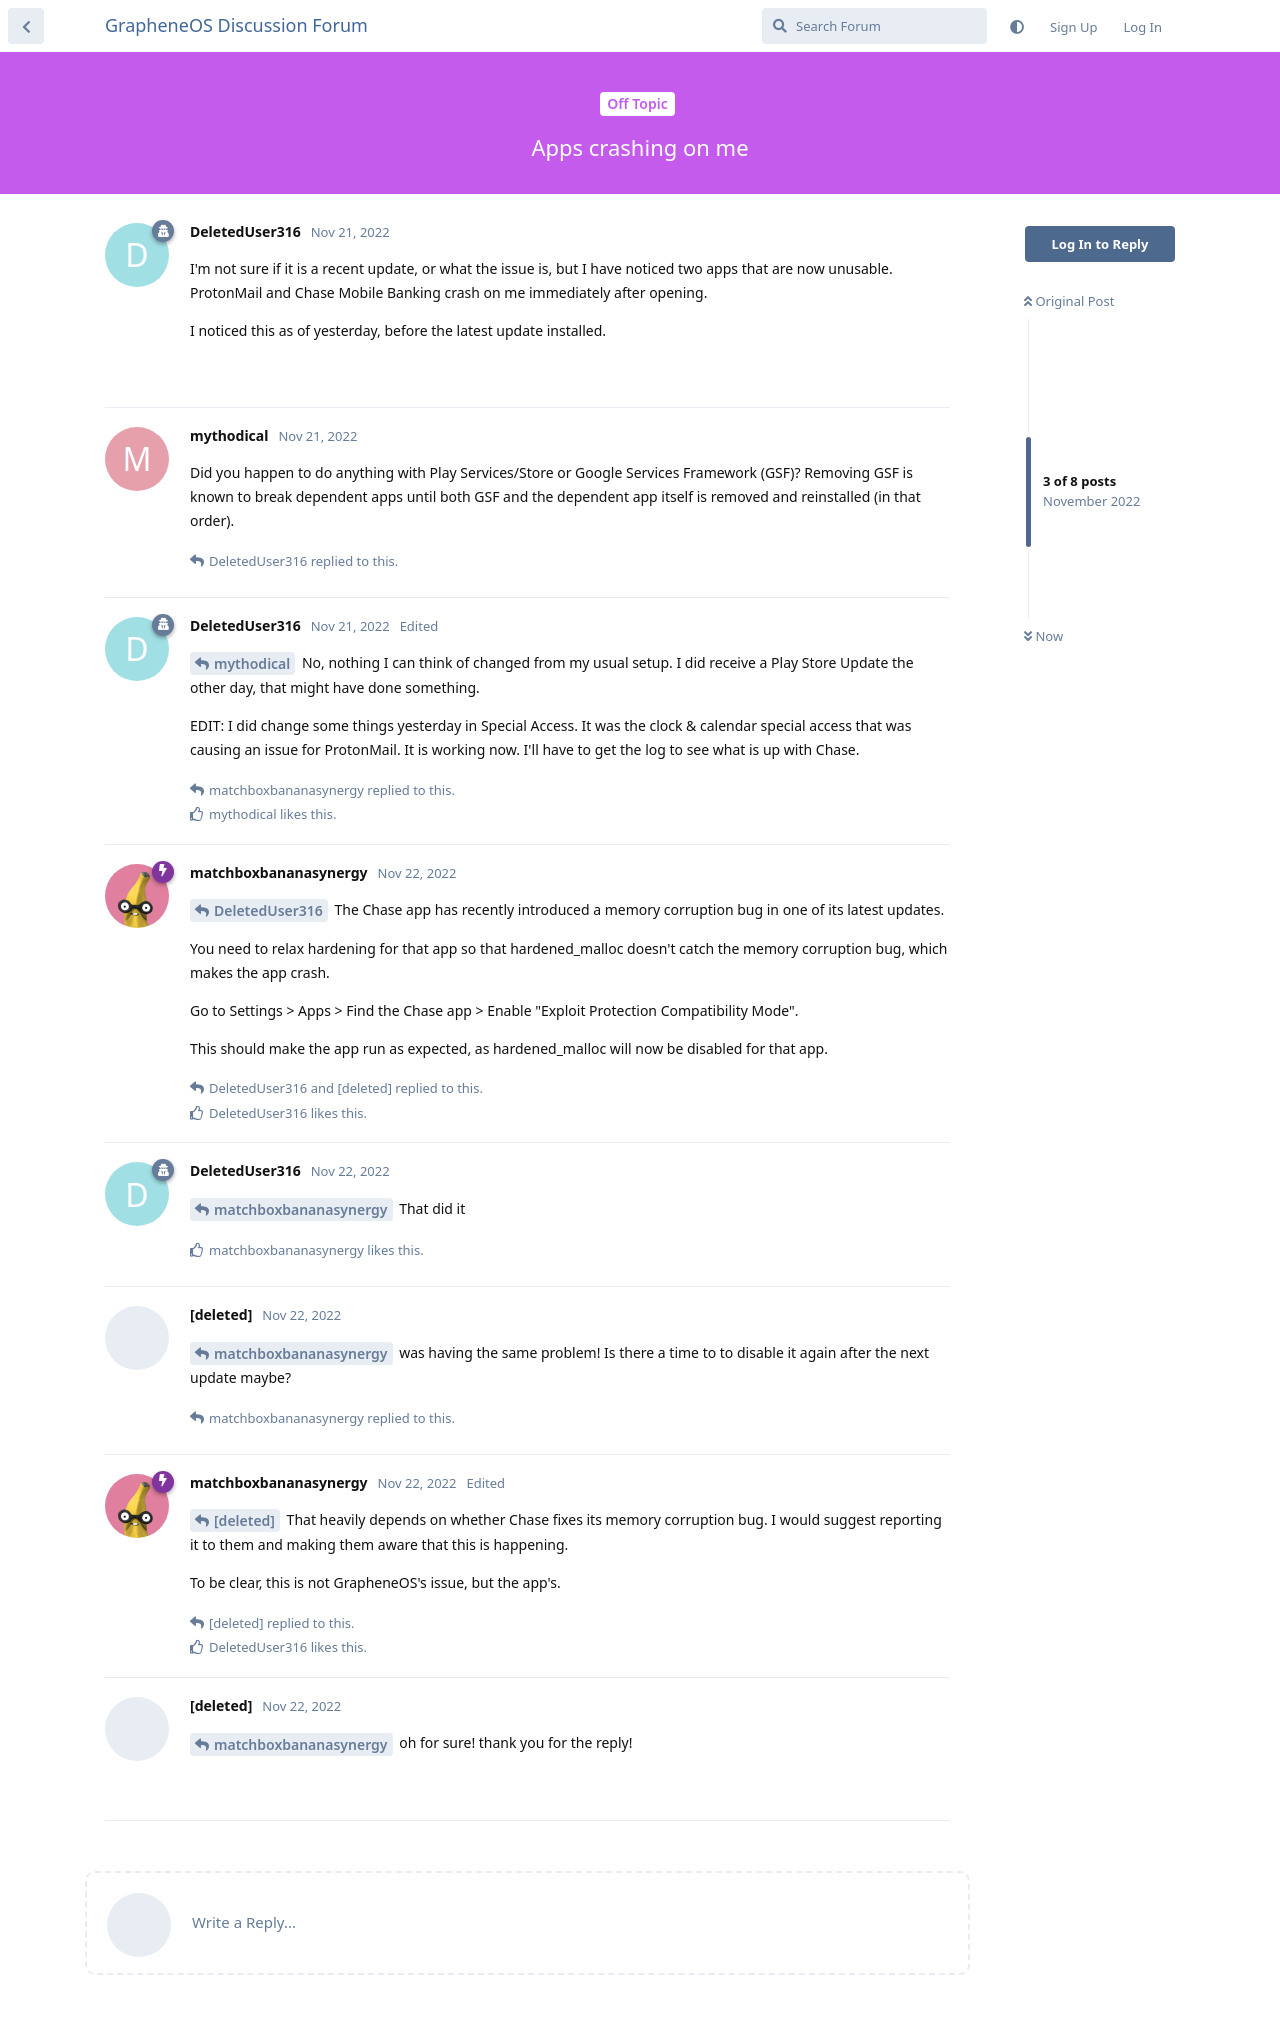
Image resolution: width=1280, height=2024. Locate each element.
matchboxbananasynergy (301, 1209)
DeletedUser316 (268, 910)
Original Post (1069, 301)
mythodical (252, 663)
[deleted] (244, 1520)
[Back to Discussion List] (26, 26)
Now (1043, 636)
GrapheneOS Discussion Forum (236, 25)
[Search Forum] (874, 26)
